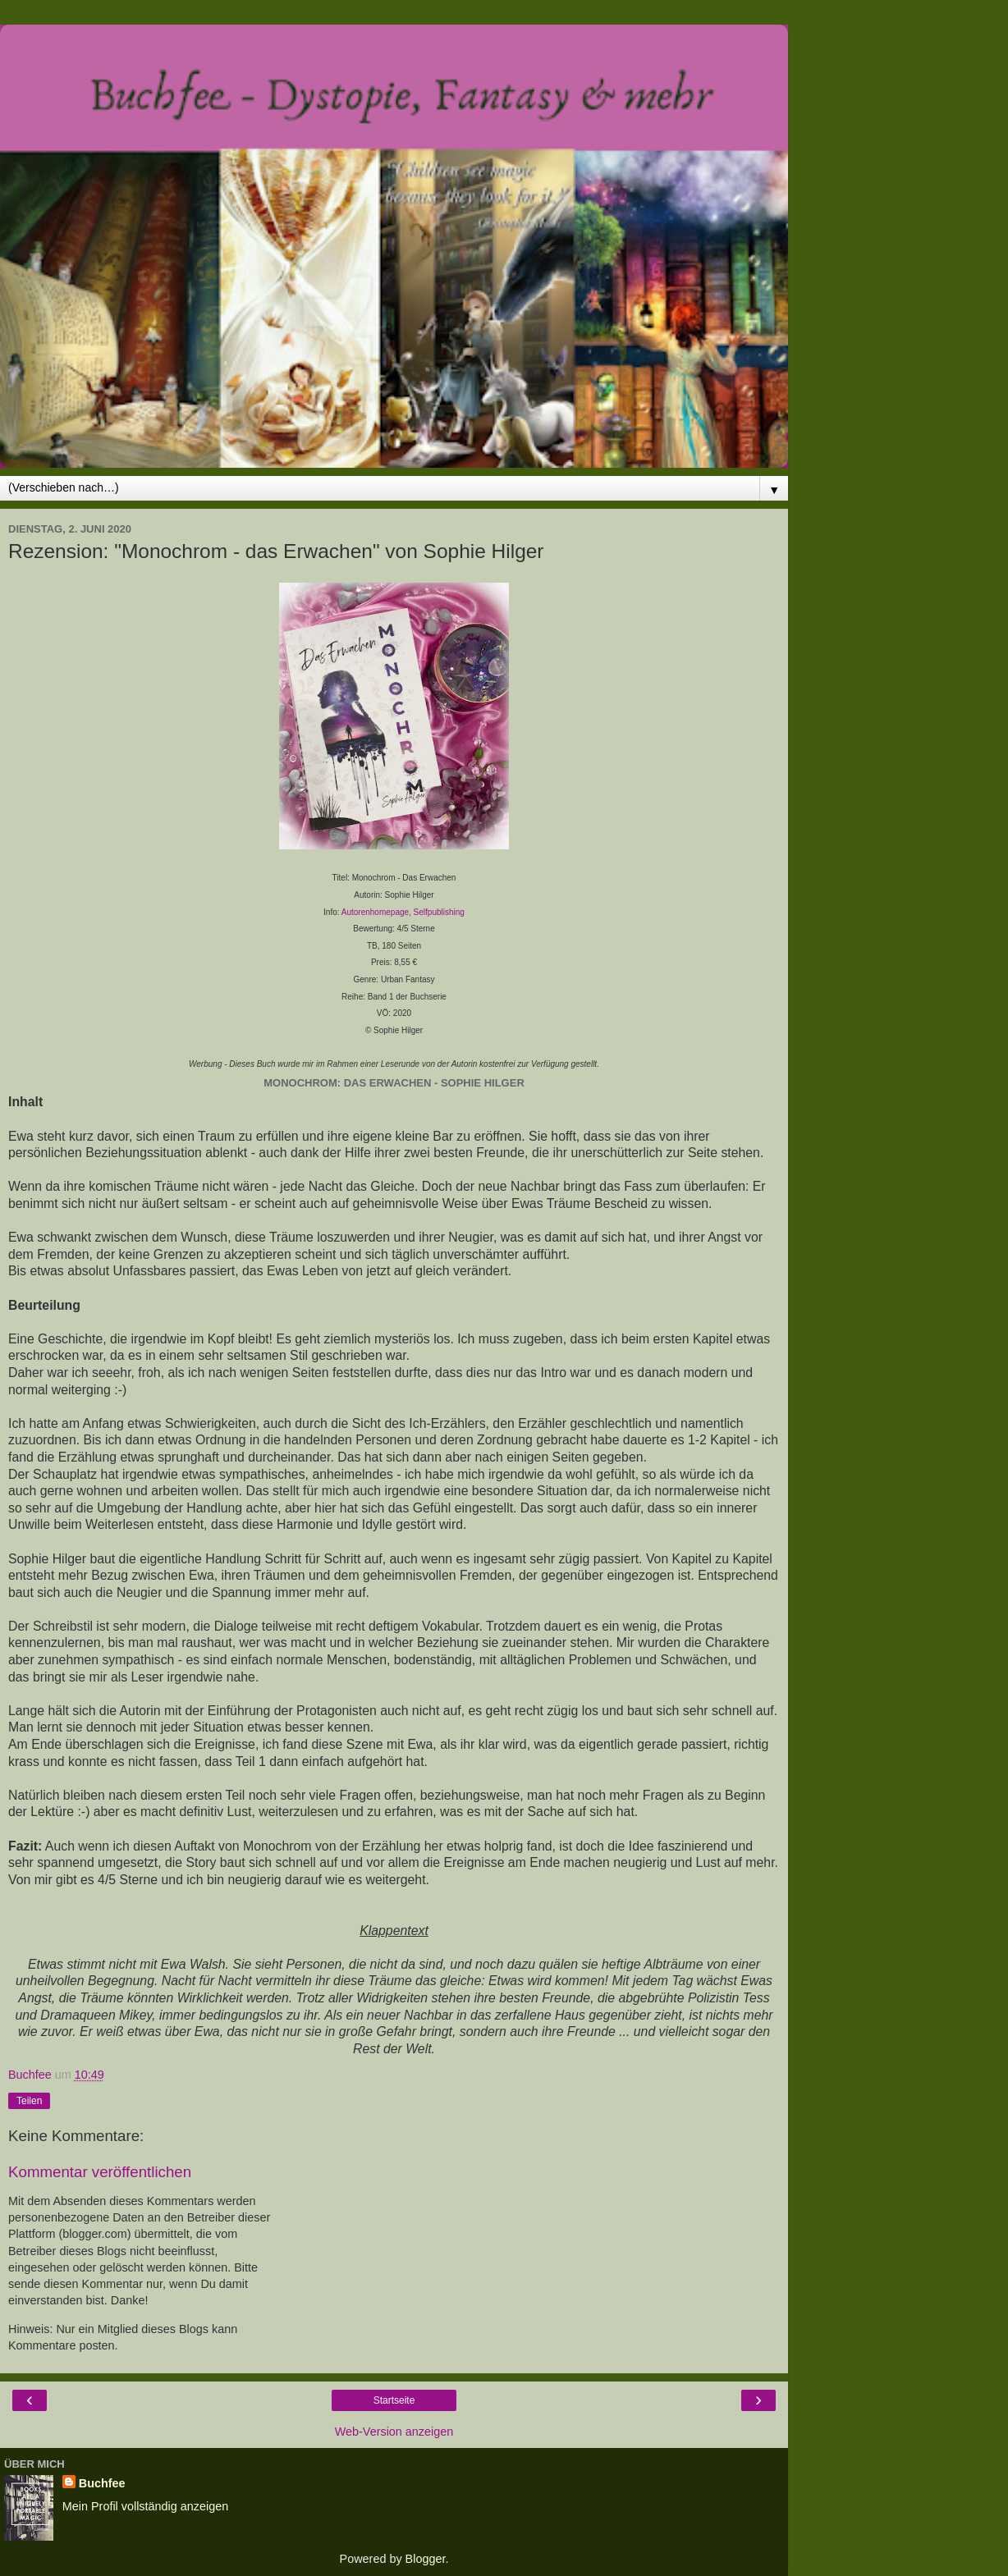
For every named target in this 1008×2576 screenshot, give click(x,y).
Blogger (425, 2558)
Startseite (394, 2400)
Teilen (29, 2101)
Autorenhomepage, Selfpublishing (403, 912)
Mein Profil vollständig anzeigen (145, 2506)
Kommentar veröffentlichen (99, 2171)
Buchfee (102, 2483)
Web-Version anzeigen (394, 2431)
